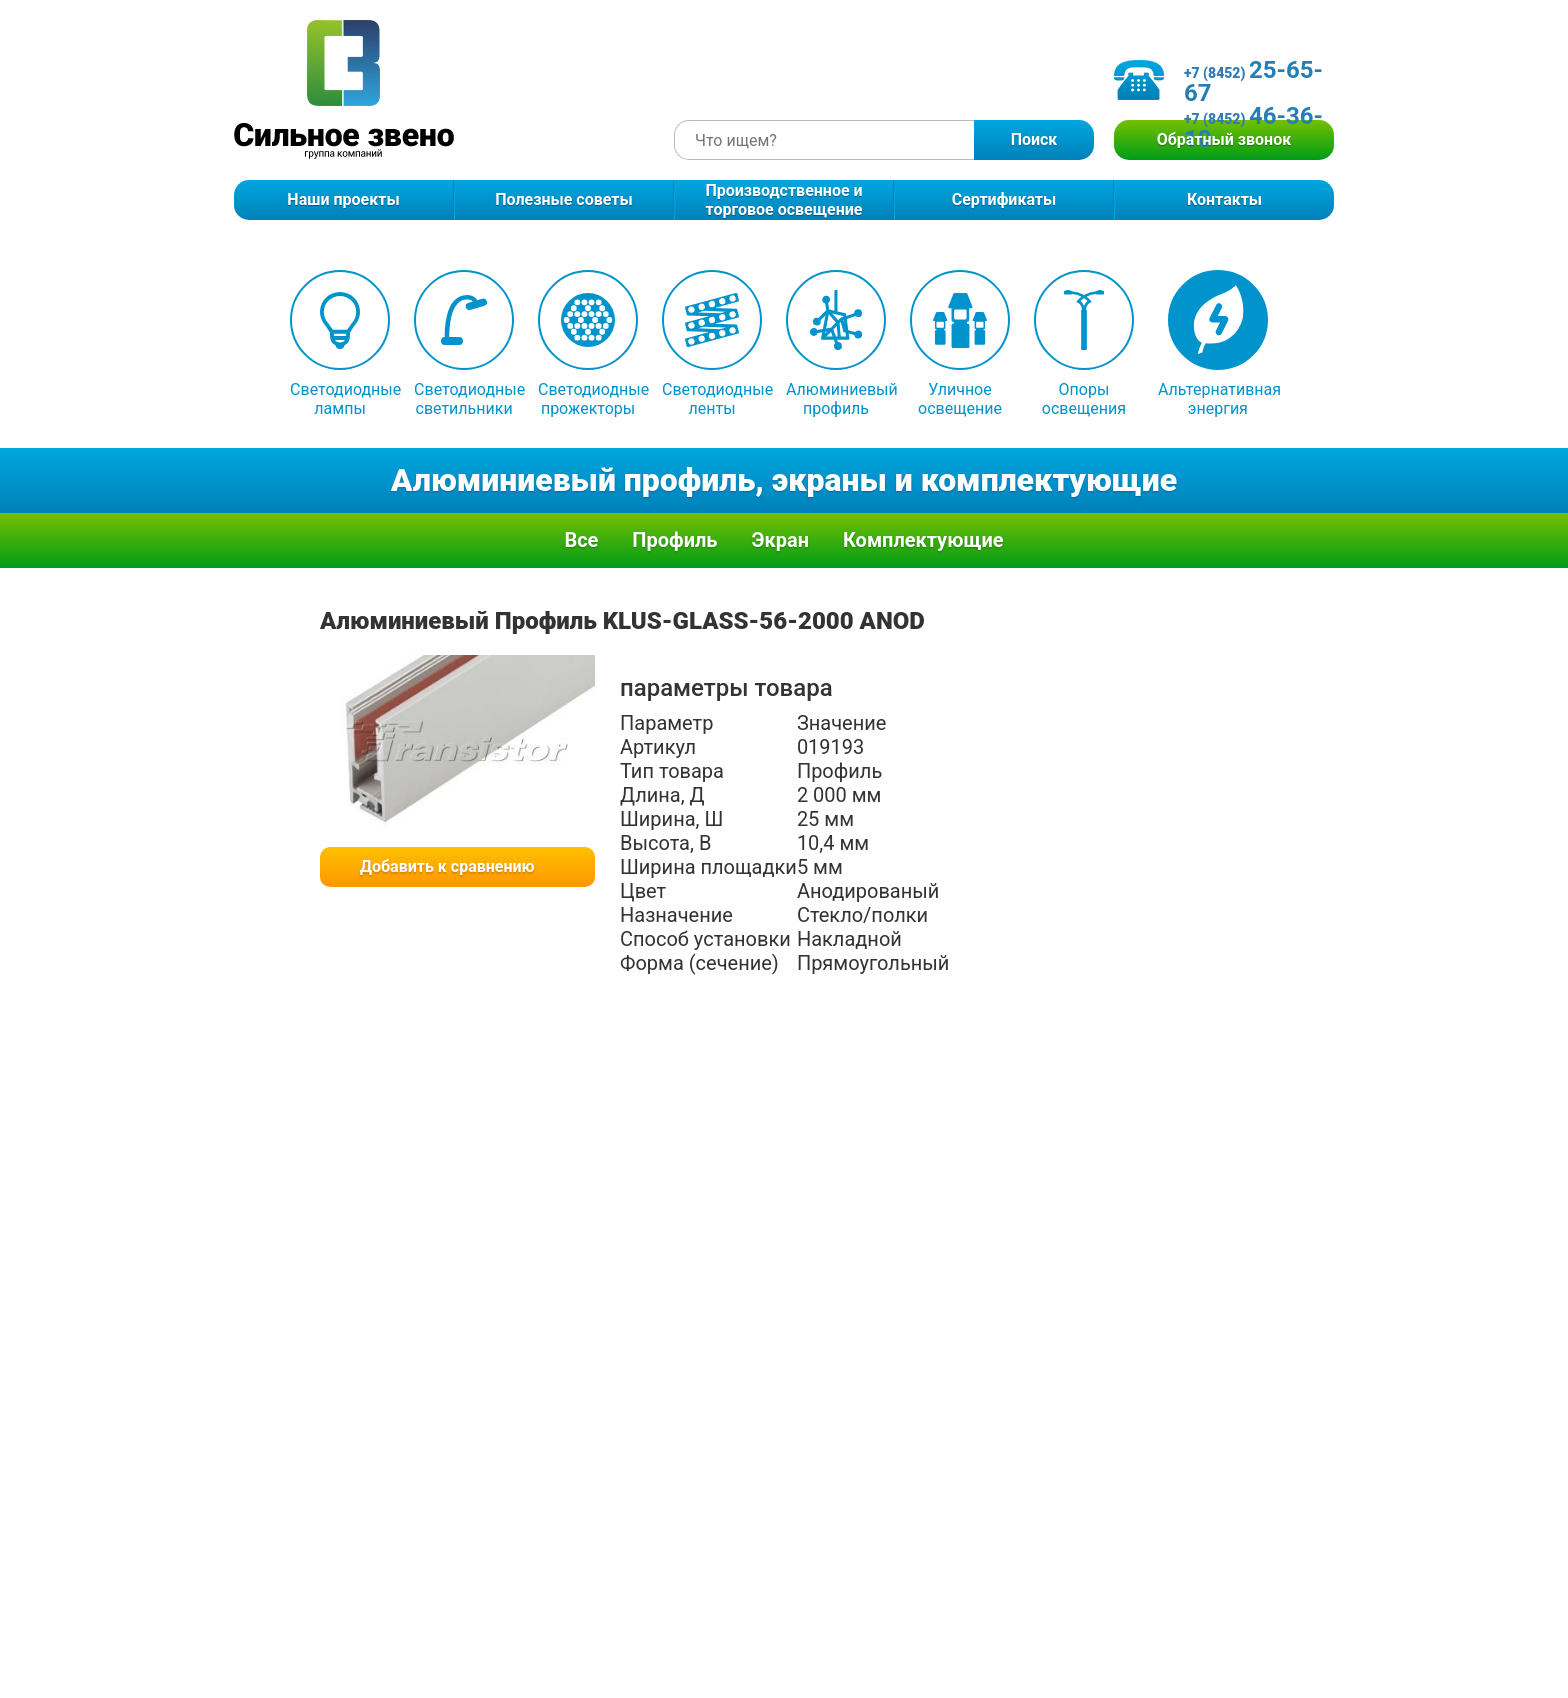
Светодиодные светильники (464, 344)
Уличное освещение (960, 344)
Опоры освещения (1084, 344)
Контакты (1224, 199)
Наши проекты (343, 199)
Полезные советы (563, 199)
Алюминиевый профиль (836, 344)
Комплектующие (923, 540)
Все (581, 540)
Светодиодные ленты (712, 344)
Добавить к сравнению (447, 866)
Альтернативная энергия (1218, 344)
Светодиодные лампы (340, 344)
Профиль (674, 540)
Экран (780, 540)
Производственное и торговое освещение (783, 200)
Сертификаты (1004, 199)
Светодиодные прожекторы (588, 344)
